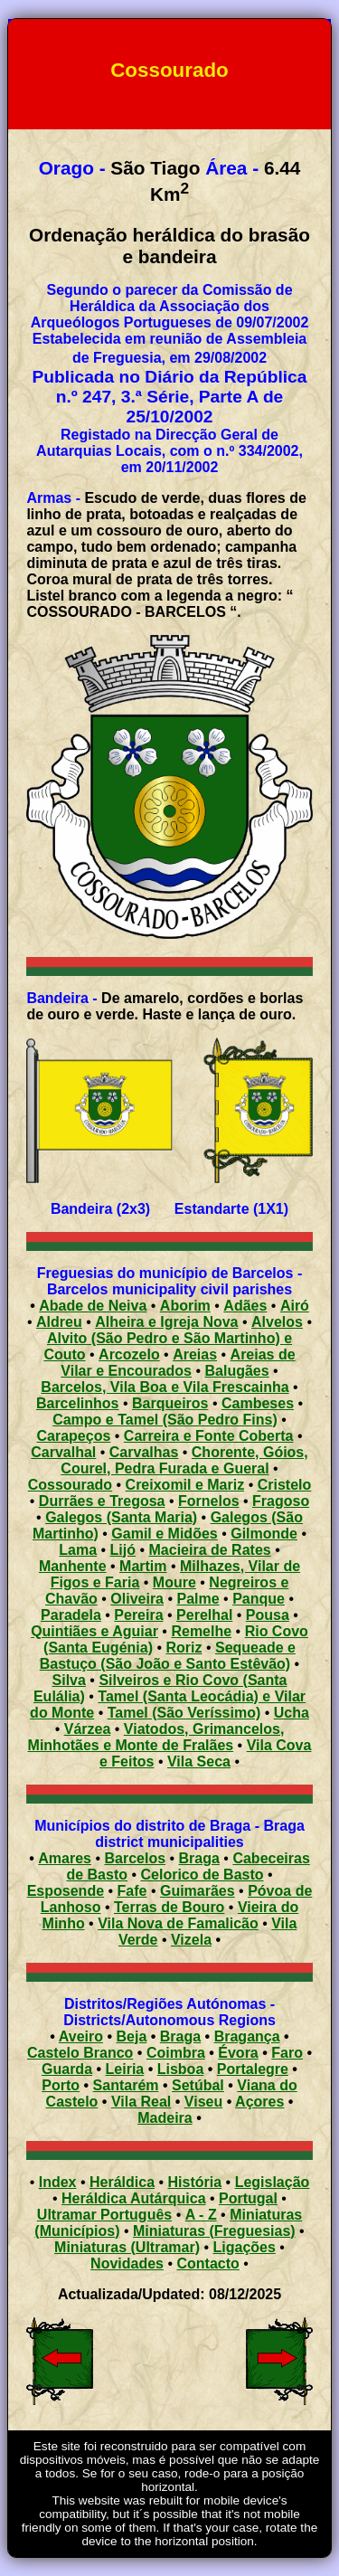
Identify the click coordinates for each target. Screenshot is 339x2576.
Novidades (127, 2263)
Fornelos (209, 1501)
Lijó (123, 1550)
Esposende (65, 1891)
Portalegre (252, 2069)
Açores (259, 2101)
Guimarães (197, 1891)
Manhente (73, 1566)
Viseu (203, 2101)
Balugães (236, 1370)
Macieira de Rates (210, 1550)
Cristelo (285, 1484)
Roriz (183, 1647)
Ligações (244, 2247)
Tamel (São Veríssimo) (184, 1712)
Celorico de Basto (202, 1874)
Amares (64, 1858)
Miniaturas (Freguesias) (214, 2231)
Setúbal (198, 2085)
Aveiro (81, 2036)
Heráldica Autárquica (133, 2198)
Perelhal (204, 1615)
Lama (78, 1550)
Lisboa (180, 2069)
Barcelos (134, 1858)
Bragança (247, 2036)
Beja (132, 2036)
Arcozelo (129, 1354)
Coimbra (175, 2052)
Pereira (138, 1615)
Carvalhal (63, 1452)
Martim (142, 1566)
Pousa (267, 1615)
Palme (198, 1598)
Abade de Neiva (92, 1305)
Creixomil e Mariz (185, 1484)
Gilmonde (264, 1533)
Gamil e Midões (164, 1533)
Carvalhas (144, 1452)
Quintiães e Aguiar (94, 1631)
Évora (238, 2052)
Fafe (132, 1891)
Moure (174, 1582)
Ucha (291, 1712)
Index (58, 2182)
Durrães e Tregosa (102, 1501)
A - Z (201, 2214)
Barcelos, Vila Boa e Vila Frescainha (164, 1387)
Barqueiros (170, 1403)
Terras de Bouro (169, 1907)
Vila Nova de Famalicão (178, 1923)
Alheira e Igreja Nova (166, 1322)
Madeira (164, 2118)
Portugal (248, 2198)
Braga (199, 1858)
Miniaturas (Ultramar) (127, 2247)
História (195, 2182)
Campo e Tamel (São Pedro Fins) (165, 1419)
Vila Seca (199, 1761)
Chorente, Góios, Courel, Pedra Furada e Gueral (184, 1460)
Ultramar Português (104, 2214)
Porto (61, 2085)
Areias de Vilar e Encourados (178, 1362)
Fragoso (280, 1501)
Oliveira (137, 1598)
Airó (294, 1305)
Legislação (272, 2182)
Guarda (67, 2069)
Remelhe (201, 1631)
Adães (245, 1305)
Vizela (191, 1939)
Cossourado (70, 1484)
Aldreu (59, 1322)
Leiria (125, 2069)
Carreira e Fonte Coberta (209, 1436)
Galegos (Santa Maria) (121, 1517)
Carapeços (74, 1436)
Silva (69, 1680)
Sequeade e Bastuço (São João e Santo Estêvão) (168, 1656)
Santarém (126, 2085)
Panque (258, 1598)
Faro (287, 2052)
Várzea (87, 1729)
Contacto (208, 2263)
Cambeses (257, 1403)
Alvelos (277, 1322)
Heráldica (122, 2182)
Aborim (185, 1305)
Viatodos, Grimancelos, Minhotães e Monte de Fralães (156, 1737)
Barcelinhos (77, 1403)
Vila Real (141, 2101)
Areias (195, 1354)
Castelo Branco (80, 2052)
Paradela (71, 1615)
